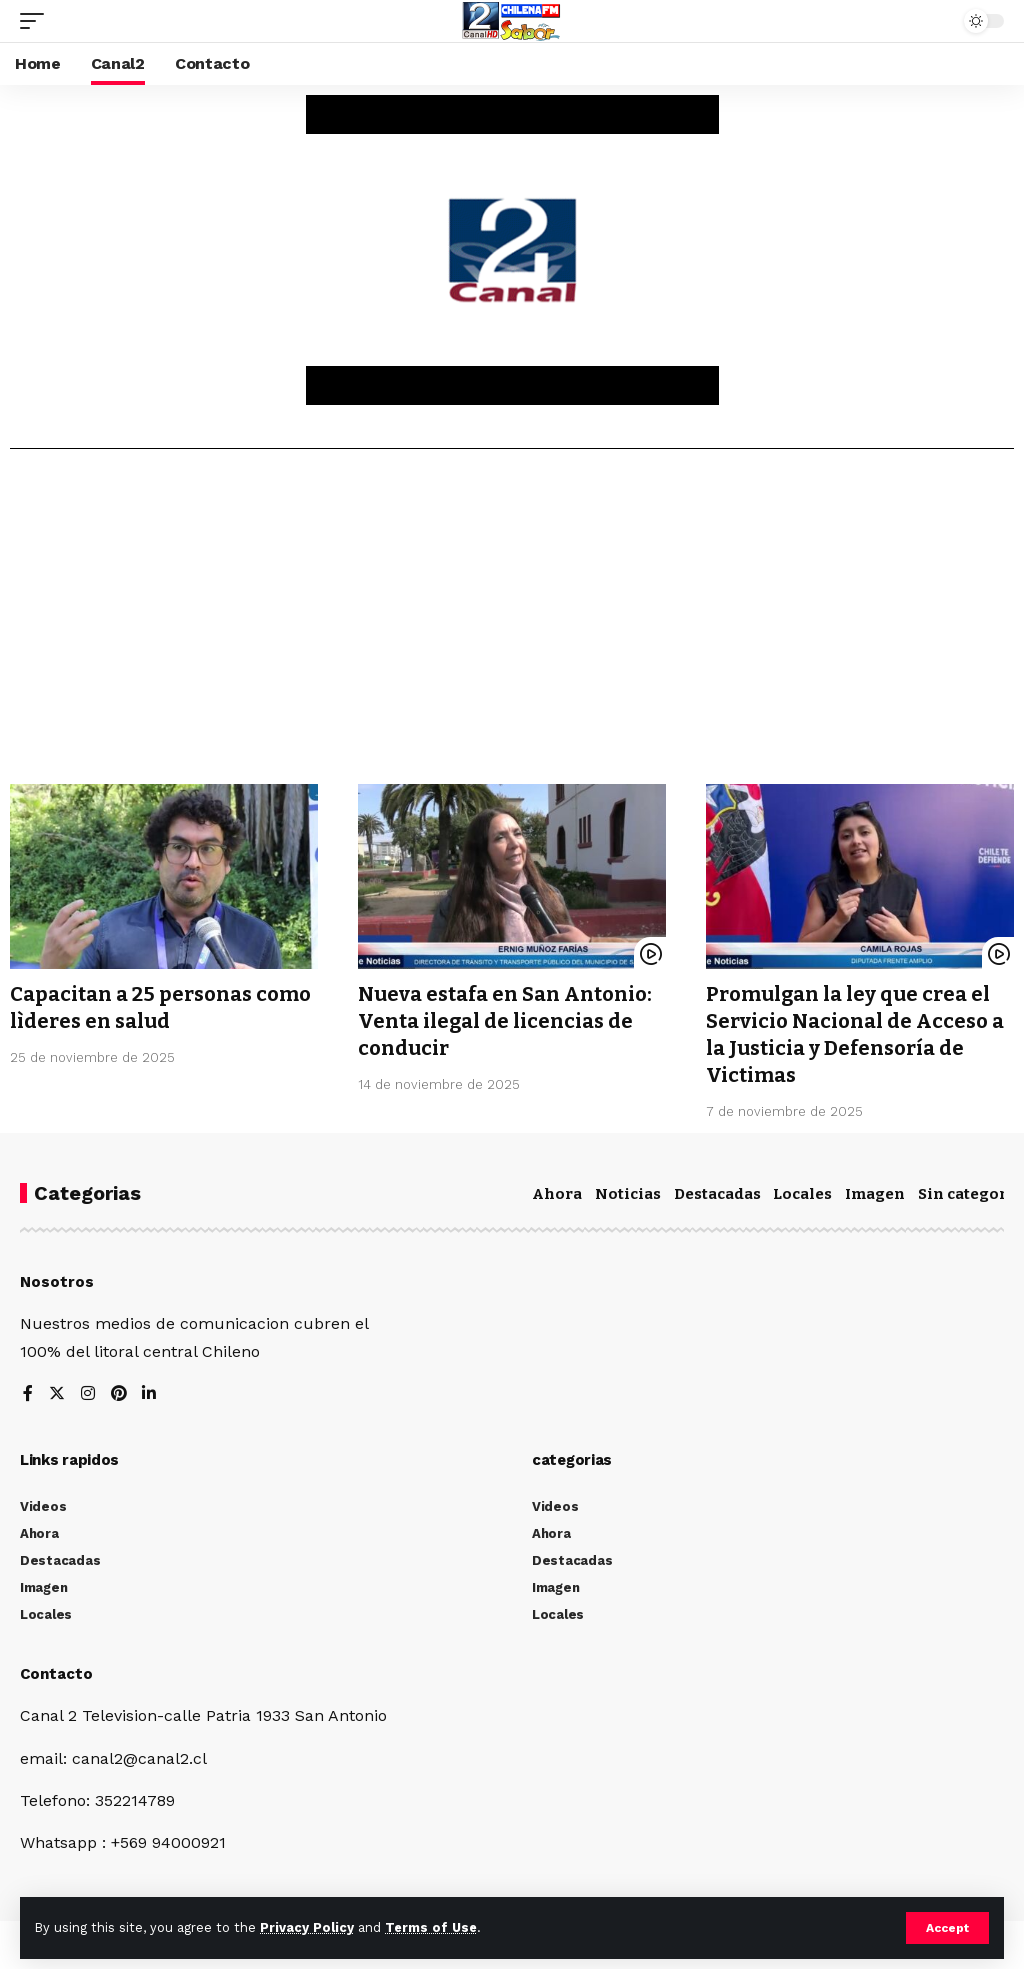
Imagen (875, 1190)
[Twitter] (57, 1390)
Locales (802, 1190)
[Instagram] (88, 1390)
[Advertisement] (512, 624)
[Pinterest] (119, 1390)
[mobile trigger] (37, 21)
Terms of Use (431, 1927)
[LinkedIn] (150, 1390)
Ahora (557, 1190)
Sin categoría (970, 1190)
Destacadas (717, 1190)
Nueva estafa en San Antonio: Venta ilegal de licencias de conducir (505, 1020)
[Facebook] (28, 1390)
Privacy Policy (307, 1927)
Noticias (628, 1190)
